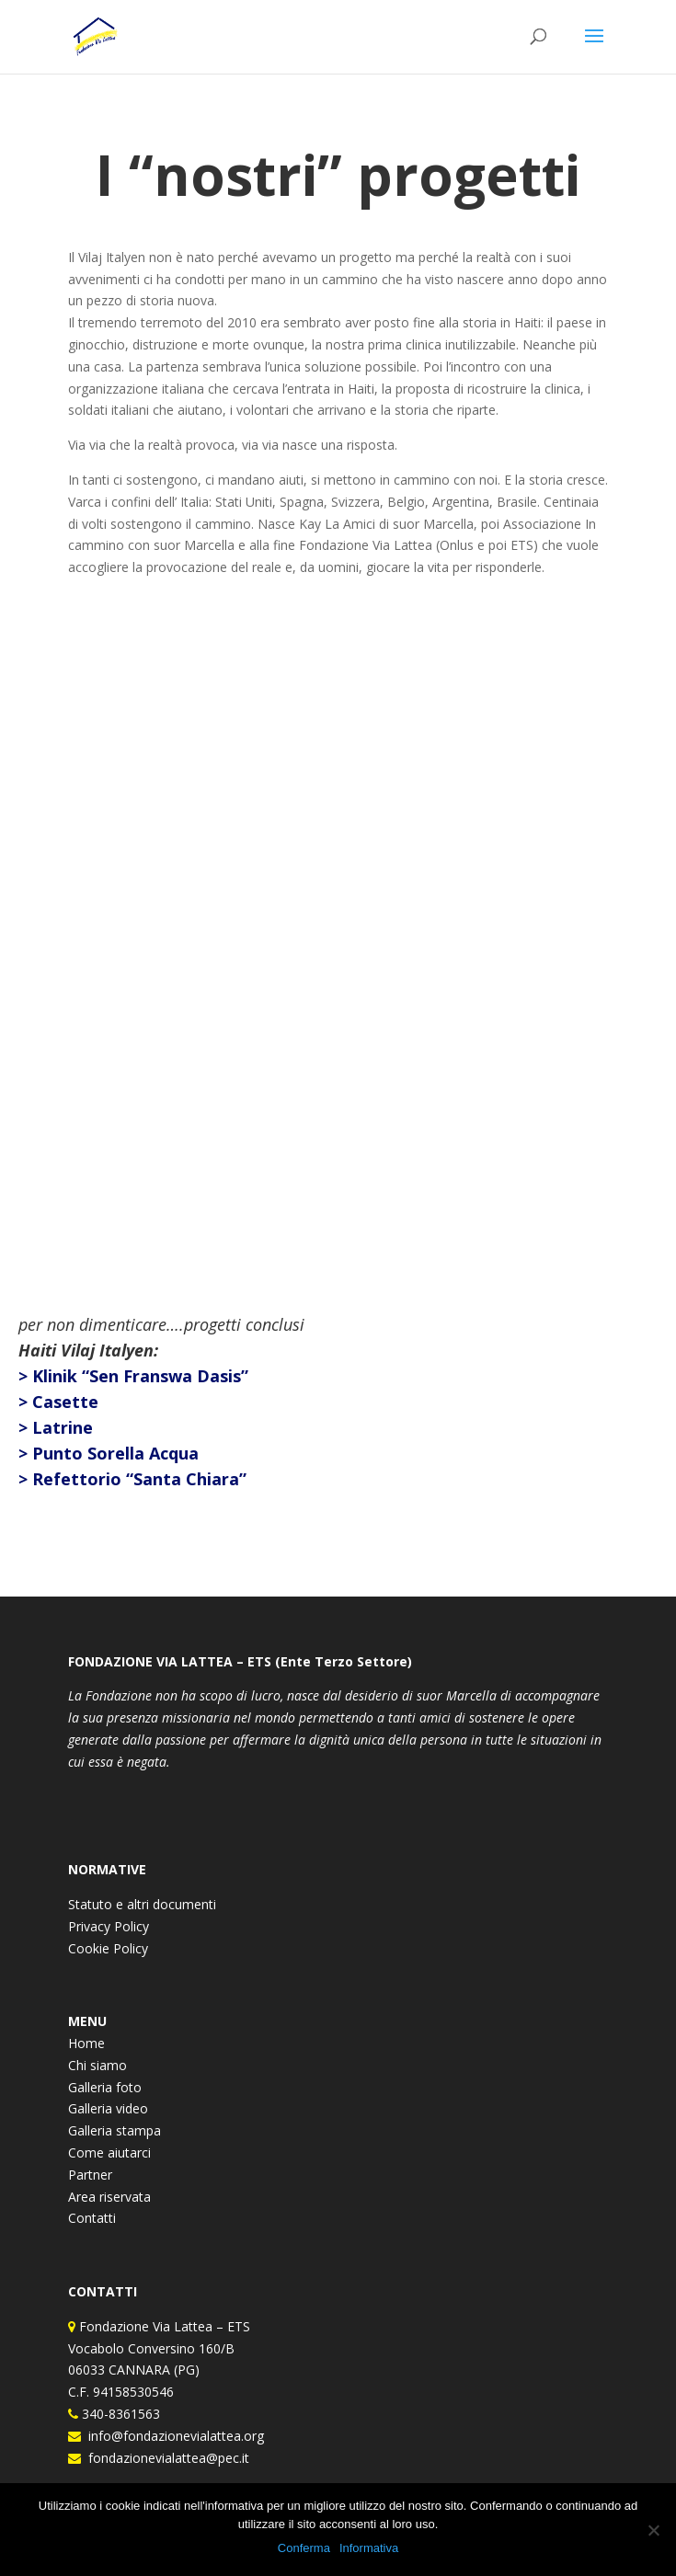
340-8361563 (119, 2413)
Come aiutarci (109, 2152)
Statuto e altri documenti (142, 1904)
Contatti (92, 2218)
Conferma (304, 2548)
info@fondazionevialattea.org (172, 2435)
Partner (90, 2174)
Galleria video (108, 2108)
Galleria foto (105, 2087)
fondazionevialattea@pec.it (165, 2458)
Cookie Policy (108, 1948)
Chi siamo (97, 2065)
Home (86, 2043)
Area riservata (109, 2196)
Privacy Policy (108, 1926)
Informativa (368, 2548)
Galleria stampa (114, 2130)
